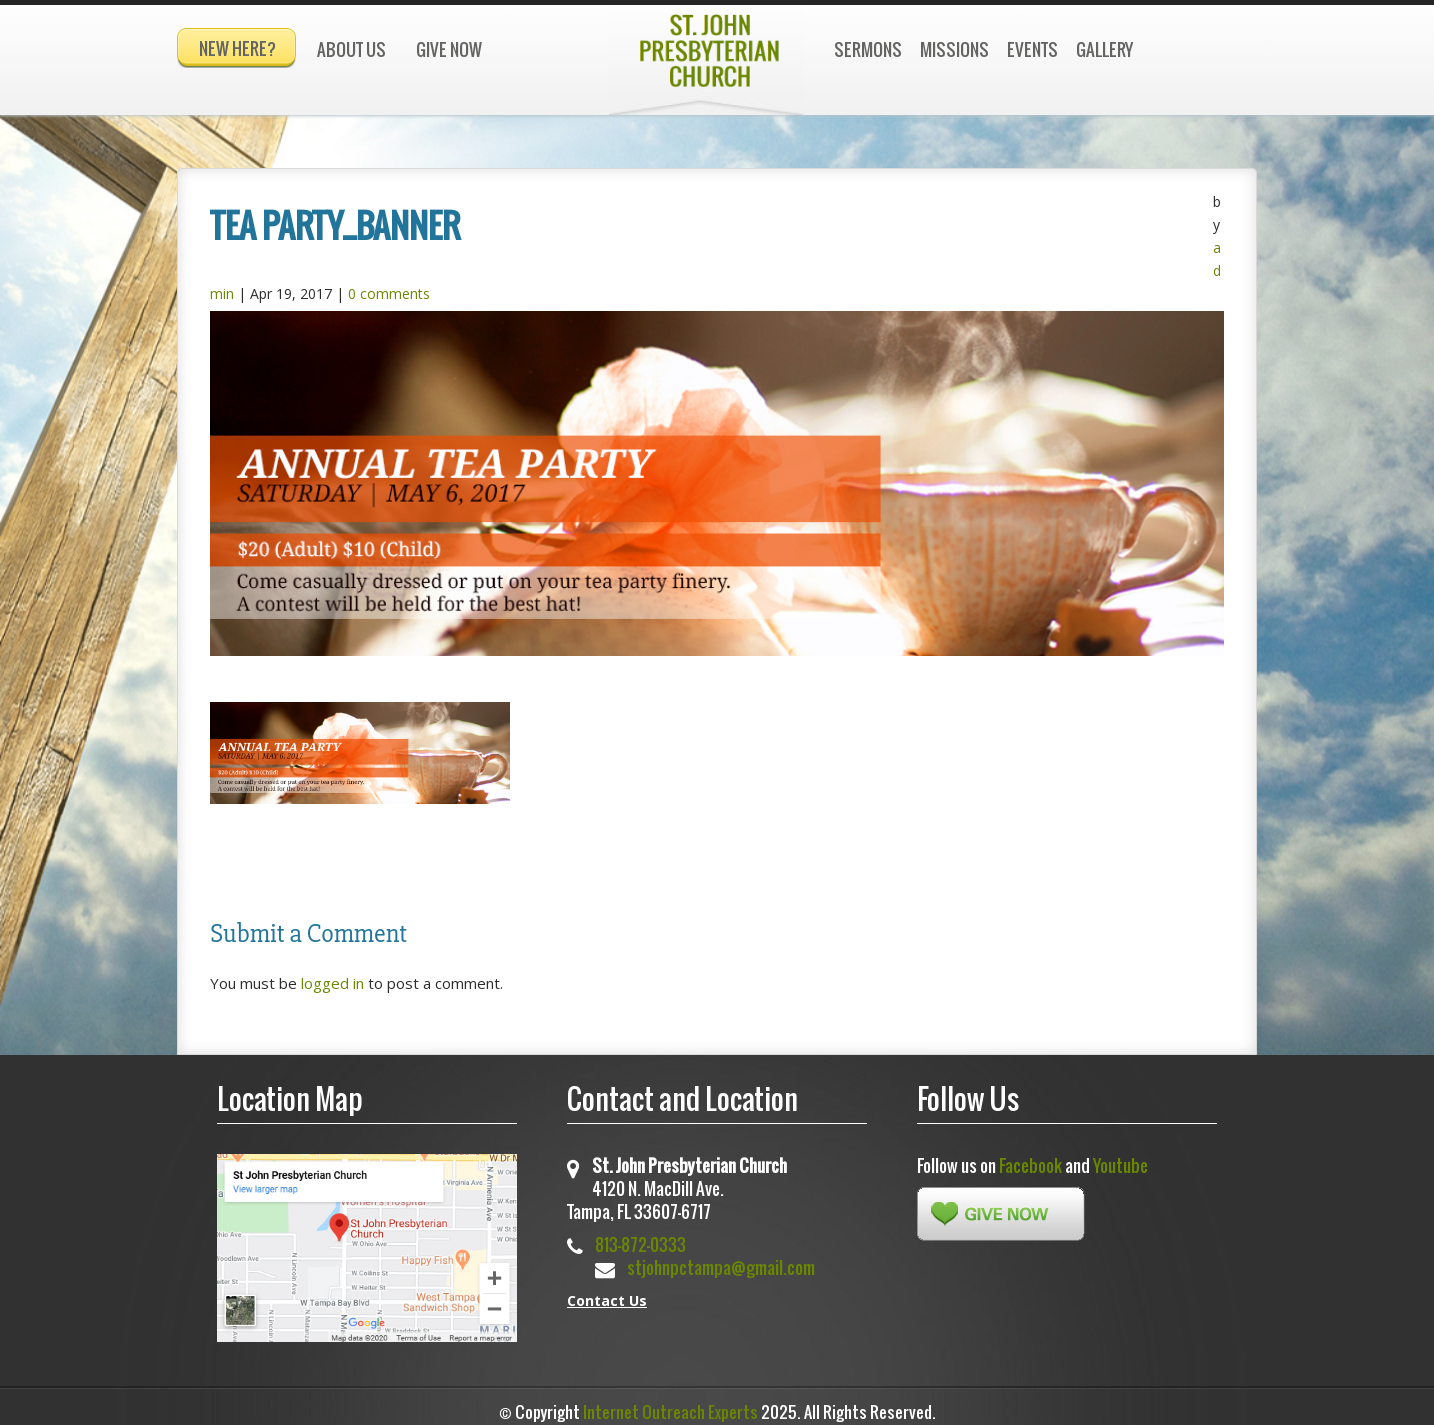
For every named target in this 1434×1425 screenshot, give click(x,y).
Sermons (868, 49)
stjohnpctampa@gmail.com (721, 1258)
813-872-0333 (640, 1235)
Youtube (1120, 1156)
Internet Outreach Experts (670, 1403)
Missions (954, 49)
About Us (351, 49)
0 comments (389, 284)
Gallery (1104, 49)
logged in (332, 974)
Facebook (1030, 1156)
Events (1032, 49)
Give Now (449, 49)
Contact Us (607, 1291)
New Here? (237, 48)
